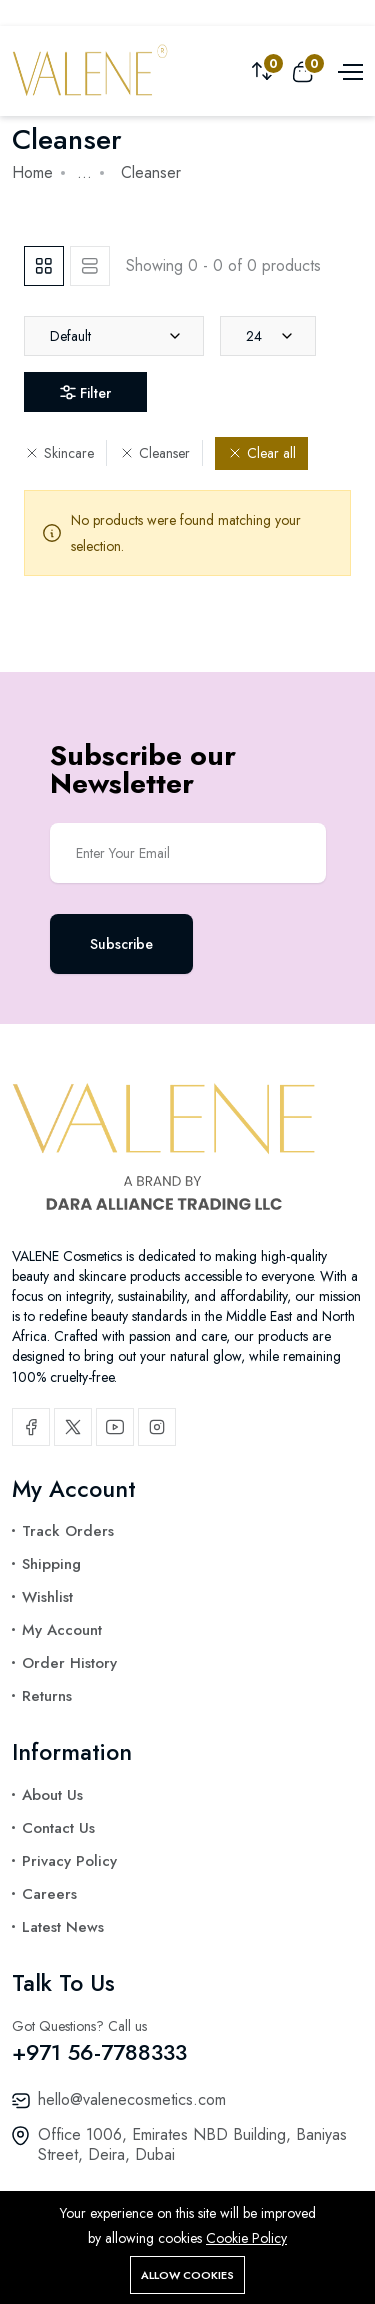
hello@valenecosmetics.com (132, 2099)
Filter (85, 393)
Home (32, 172)
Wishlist (47, 1597)
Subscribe (121, 944)
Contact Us (58, 1828)
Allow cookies (187, 2275)
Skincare (59, 453)
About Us (52, 1795)
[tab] (44, 266)
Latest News (63, 1927)
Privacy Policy (69, 1861)
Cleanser (154, 453)
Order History (69, 1663)
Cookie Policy (246, 2238)
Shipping (51, 1564)
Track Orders (68, 1531)
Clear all (261, 453)
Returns (47, 1696)
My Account (62, 1630)
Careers (49, 1894)
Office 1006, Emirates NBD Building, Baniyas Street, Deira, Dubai (192, 2144)
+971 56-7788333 (99, 2052)
